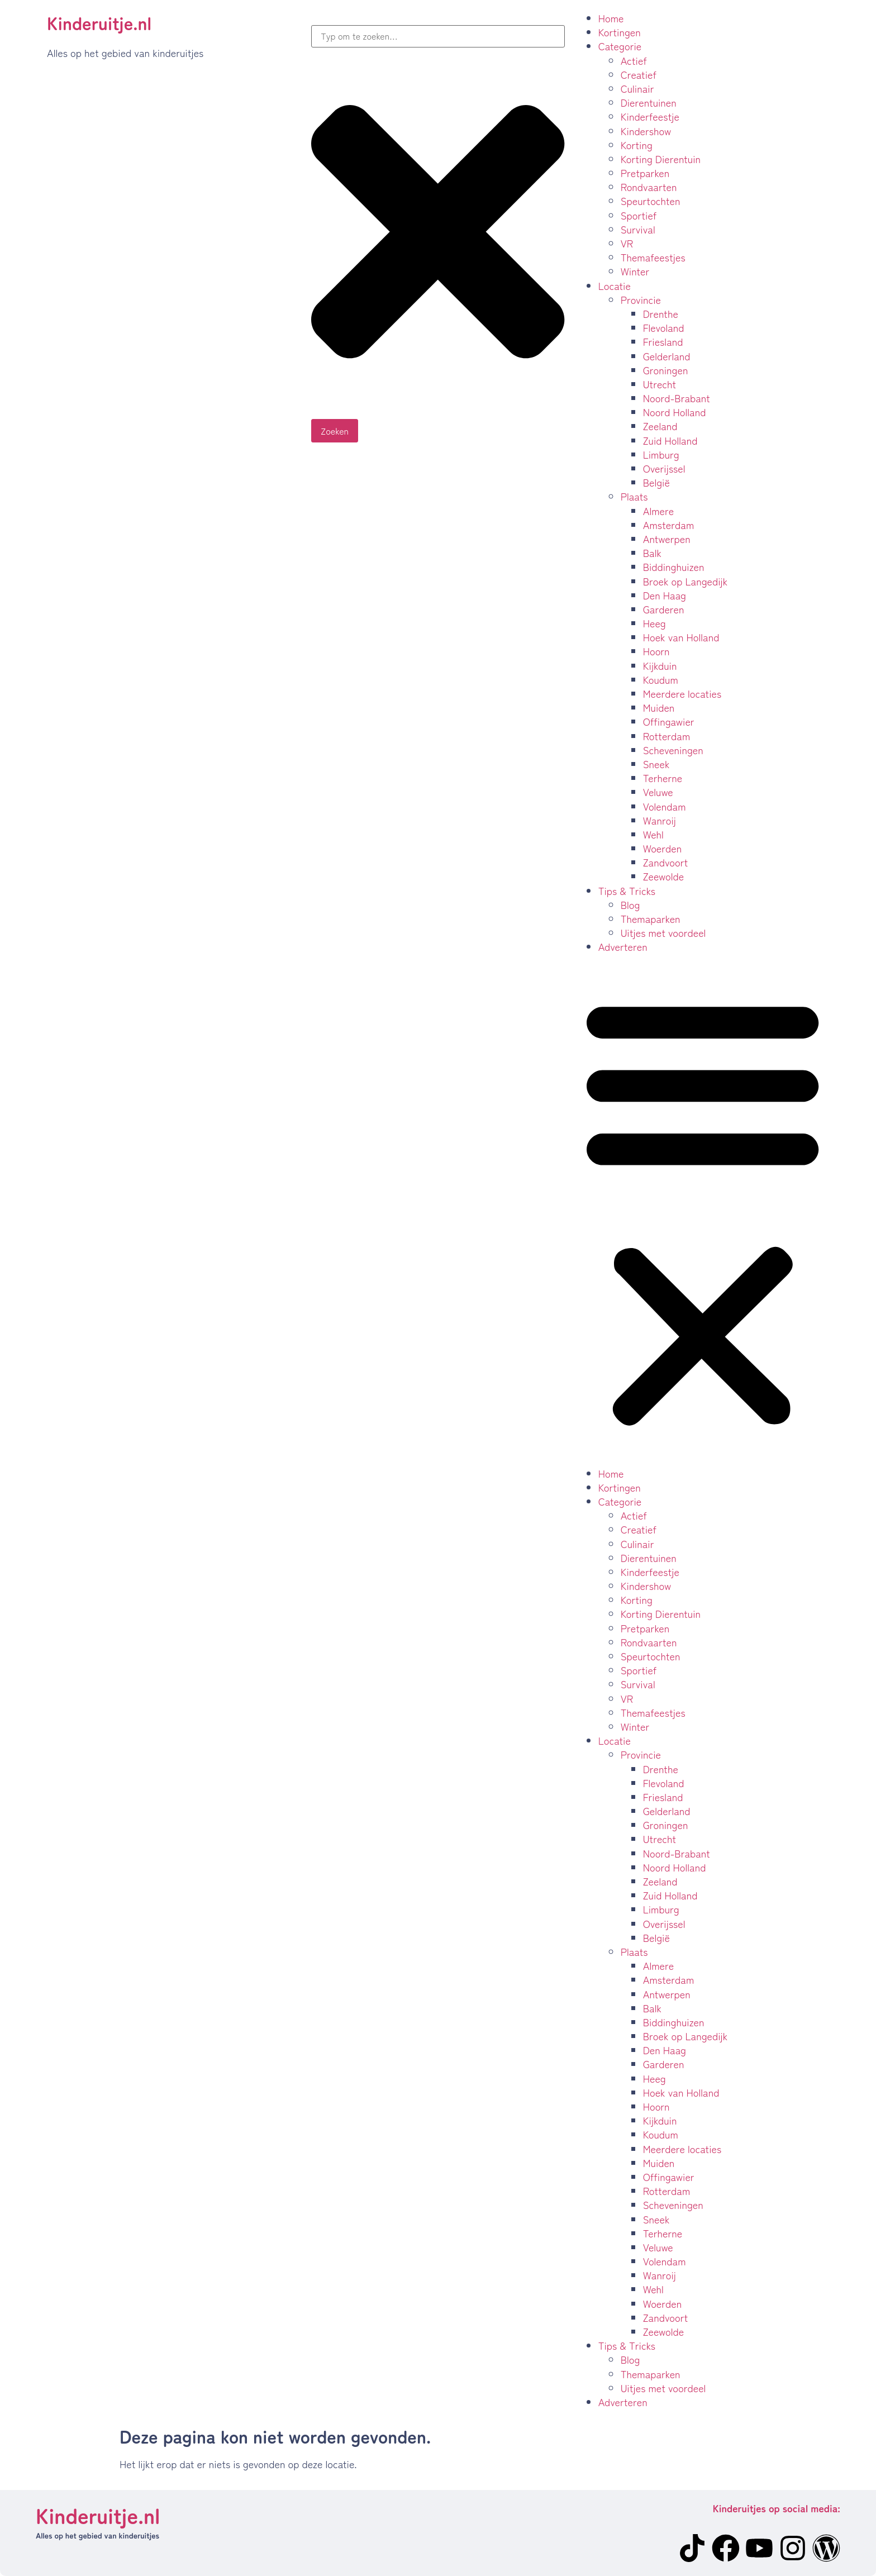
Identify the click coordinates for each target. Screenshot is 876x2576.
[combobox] (437, 36)
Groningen (665, 370)
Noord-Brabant (676, 398)
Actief (634, 60)
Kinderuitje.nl (99, 22)
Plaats (634, 496)
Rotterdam (667, 735)
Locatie (614, 285)
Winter (635, 271)
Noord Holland (674, 411)
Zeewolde (663, 876)
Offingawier (668, 721)
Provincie (641, 299)
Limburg (661, 454)
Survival (638, 229)
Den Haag (664, 595)
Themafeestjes (653, 257)
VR (627, 243)
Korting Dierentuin (661, 158)
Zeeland (660, 425)
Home (611, 18)
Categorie (620, 46)
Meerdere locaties (682, 693)
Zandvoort (665, 862)
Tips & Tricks (626, 890)
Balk (652, 552)
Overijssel (664, 468)
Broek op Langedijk (685, 581)
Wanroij (659, 820)
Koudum (660, 679)
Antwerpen (667, 538)
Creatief (638, 74)
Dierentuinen (649, 102)
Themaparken (650, 918)
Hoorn (656, 651)
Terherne (663, 777)
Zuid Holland (670, 440)
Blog (630, 904)
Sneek (656, 763)
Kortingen (619, 32)
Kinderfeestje (650, 116)
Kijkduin (660, 665)
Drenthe (660, 313)
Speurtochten (650, 200)
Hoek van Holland (681, 637)
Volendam (664, 806)
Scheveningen (673, 749)
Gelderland (667, 356)
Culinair (637, 88)
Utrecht (659, 384)
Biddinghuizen (673, 566)
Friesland (663, 341)
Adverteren (623, 946)
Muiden (659, 707)
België (656, 482)
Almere (658, 510)
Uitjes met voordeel (663, 932)
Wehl (653, 834)
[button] (702, 1210)
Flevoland (663, 327)
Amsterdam (668, 524)
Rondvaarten (649, 186)
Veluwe (658, 791)
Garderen (663, 609)
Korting (637, 144)
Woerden (662, 848)
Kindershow (646, 130)
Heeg (654, 623)
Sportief (639, 215)
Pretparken (645, 172)
